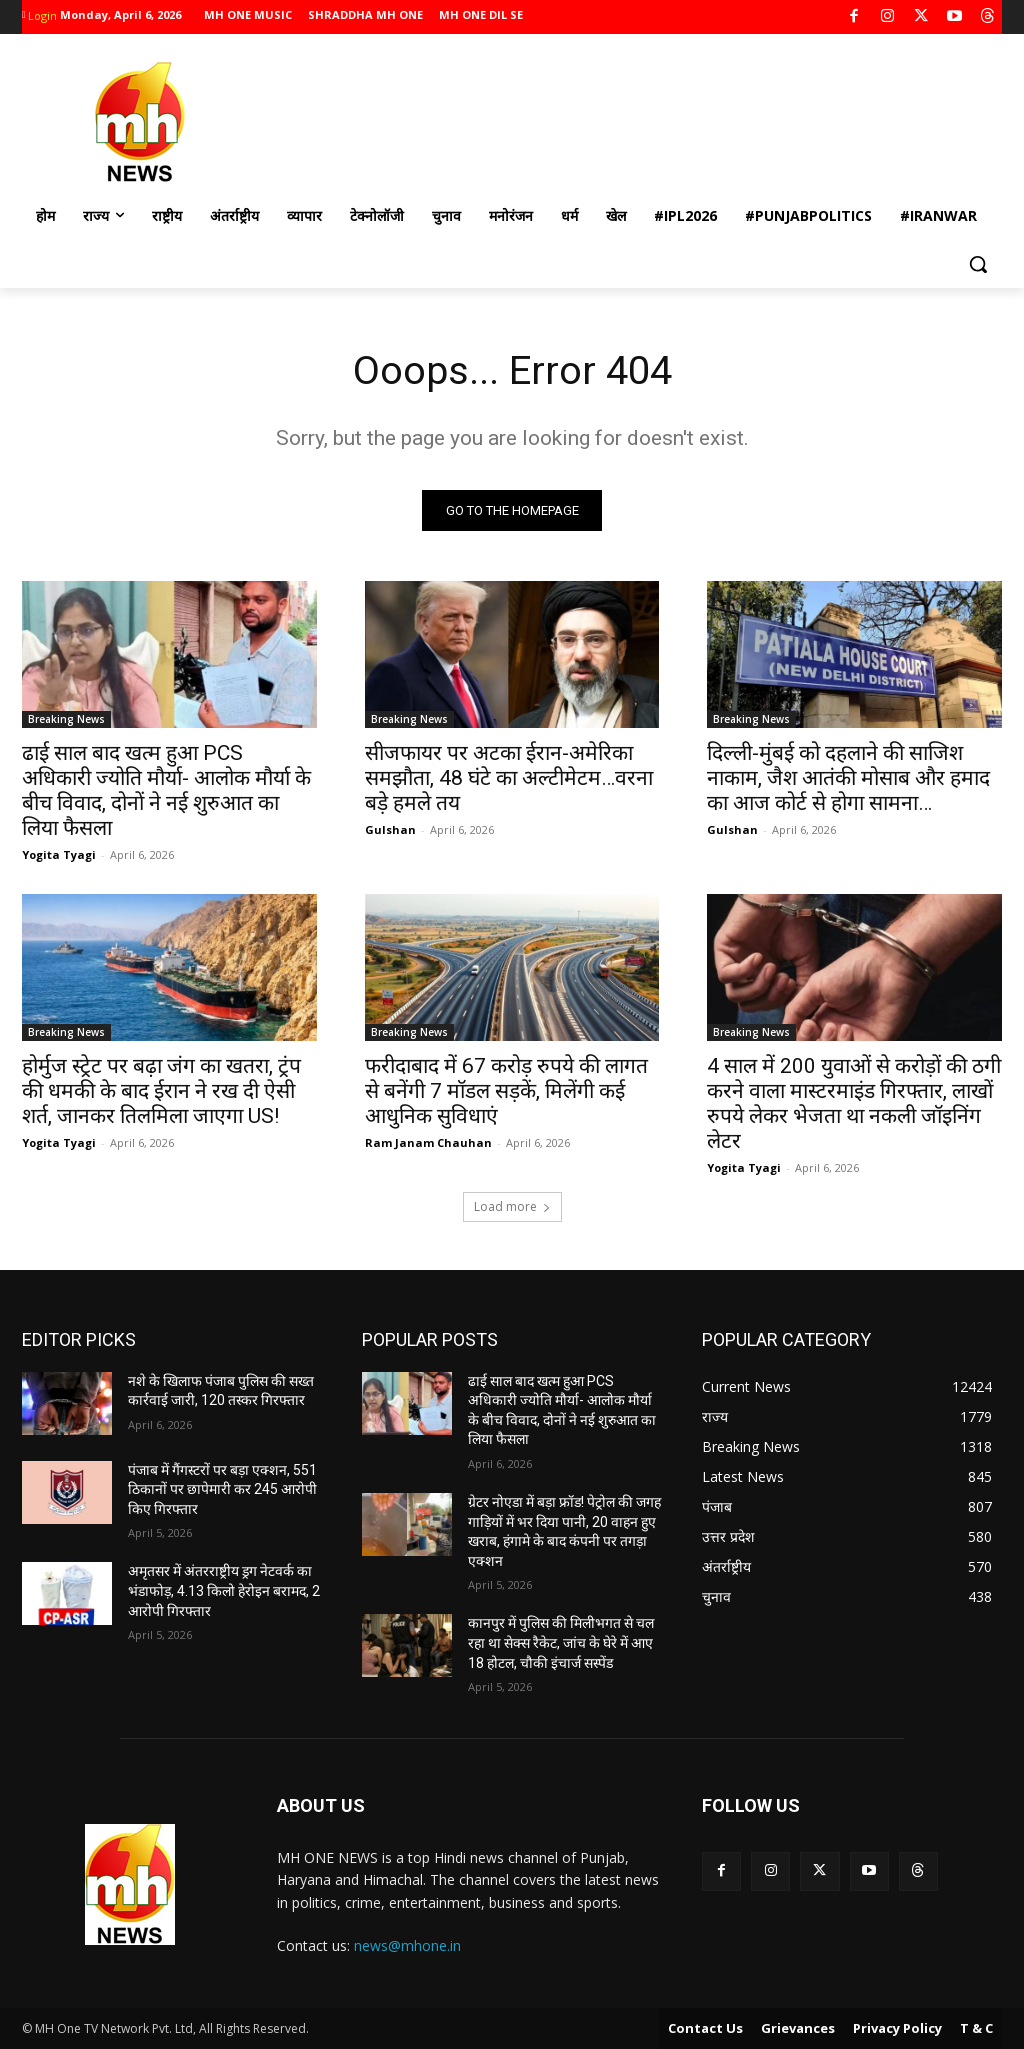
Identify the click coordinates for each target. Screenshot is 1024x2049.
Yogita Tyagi (59, 855)
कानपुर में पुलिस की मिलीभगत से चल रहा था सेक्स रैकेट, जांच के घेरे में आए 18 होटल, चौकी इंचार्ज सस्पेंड (561, 1643)
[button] (978, 264)
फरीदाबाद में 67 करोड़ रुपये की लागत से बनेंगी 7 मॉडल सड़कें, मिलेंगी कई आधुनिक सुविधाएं (506, 1092)
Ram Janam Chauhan (428, 1143)
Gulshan (390, 830)
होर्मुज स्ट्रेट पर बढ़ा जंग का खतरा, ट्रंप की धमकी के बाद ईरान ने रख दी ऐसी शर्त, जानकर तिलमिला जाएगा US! (161, 1092)
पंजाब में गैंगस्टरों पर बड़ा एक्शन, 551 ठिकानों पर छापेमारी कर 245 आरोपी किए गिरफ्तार (222, 1489)
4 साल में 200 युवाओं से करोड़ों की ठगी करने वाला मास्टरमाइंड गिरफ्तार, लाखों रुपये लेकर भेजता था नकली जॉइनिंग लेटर (854, 1104)
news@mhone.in (407, 1946)
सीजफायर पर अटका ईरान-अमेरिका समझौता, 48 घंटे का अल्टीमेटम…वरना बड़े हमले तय (509, 779)
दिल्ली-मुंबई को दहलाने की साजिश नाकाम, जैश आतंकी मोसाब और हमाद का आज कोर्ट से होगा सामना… (848, 779)
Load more (512, 1206)
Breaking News (66, 720)
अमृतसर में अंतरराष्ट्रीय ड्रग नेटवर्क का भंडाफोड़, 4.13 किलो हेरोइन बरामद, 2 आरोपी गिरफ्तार (224, 1591)
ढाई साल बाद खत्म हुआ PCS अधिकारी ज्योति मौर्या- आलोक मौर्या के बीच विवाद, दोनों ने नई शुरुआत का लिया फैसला (166, 791)
